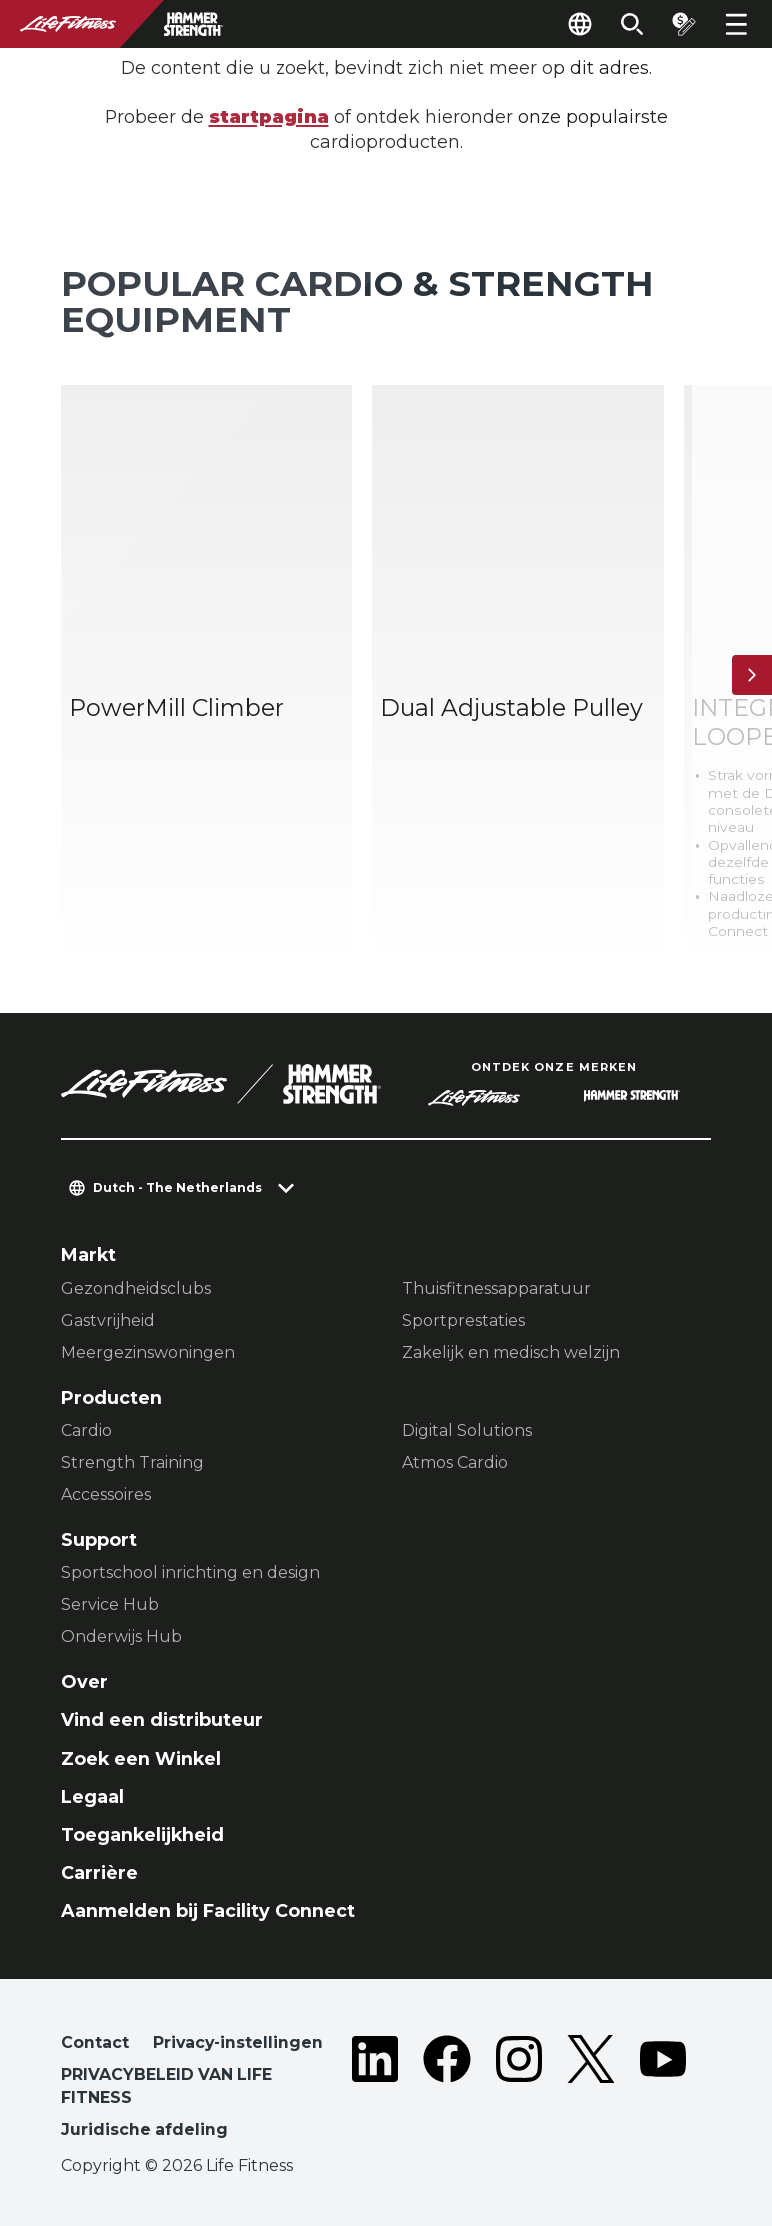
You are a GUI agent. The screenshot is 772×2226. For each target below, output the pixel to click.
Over (84, 1681)
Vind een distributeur (162, 1719)
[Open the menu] (736, 24)
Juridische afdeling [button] (144, 2129)
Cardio (86, 1430)
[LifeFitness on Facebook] (447, 2090)
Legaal (92, 1796)
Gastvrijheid (108, 1320)
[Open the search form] (632, 24)
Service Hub (110, 1604)
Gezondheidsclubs (136, 1288)
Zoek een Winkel (141, 1758)
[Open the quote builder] (684, 24)
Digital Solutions (467, 1430)
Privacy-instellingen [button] (238, 2042)
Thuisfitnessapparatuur (496, 1288)
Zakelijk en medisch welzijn (511, 1352)
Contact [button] (95, 2042)
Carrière (99, 1872)
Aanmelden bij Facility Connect (208, 1910)
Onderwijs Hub (121, 1636)
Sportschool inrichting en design (190, 1572)
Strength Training (132, 1462)
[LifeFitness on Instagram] (519, 2090)
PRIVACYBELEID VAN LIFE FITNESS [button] (166, 2086)
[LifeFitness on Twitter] (591, 2090)
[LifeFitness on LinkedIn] (375, 2090)
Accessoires (106, 1494)
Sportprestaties (463, 1320)
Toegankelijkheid (142, 1834)
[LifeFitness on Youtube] (663, 2090)
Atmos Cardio (455, 1462)
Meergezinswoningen (148, 1352)
